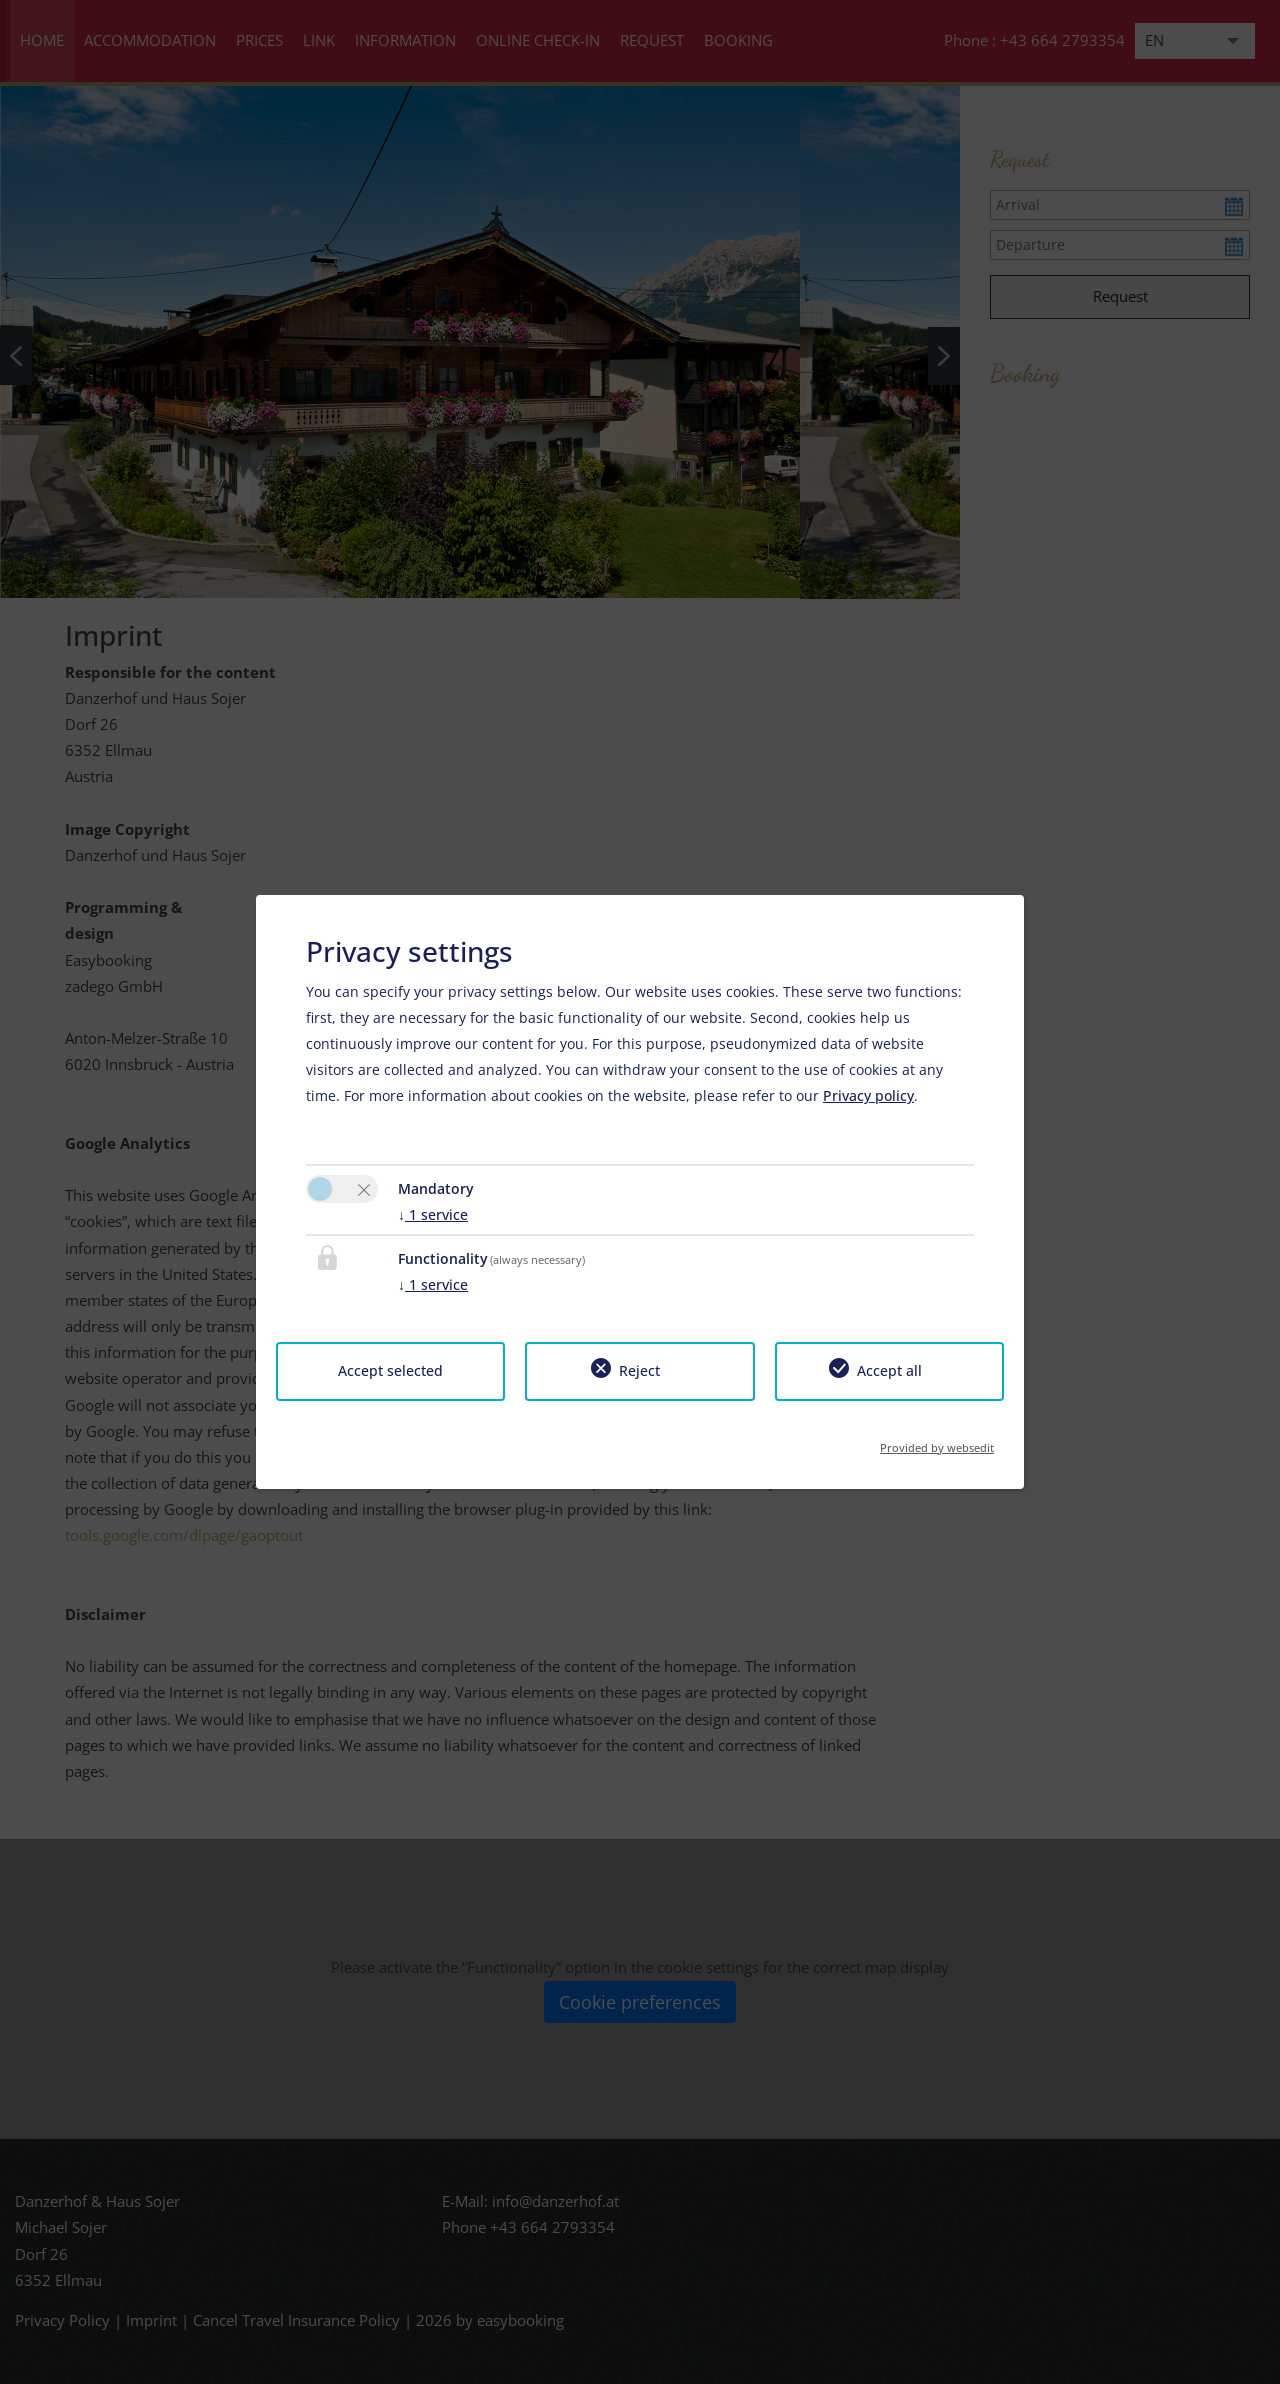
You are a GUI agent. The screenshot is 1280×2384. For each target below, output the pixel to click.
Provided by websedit (937, 1441)
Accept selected (390, 1370)
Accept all (889, 1370)
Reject (639, 1370)
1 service (433, 1214)
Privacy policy (868, 1095)
